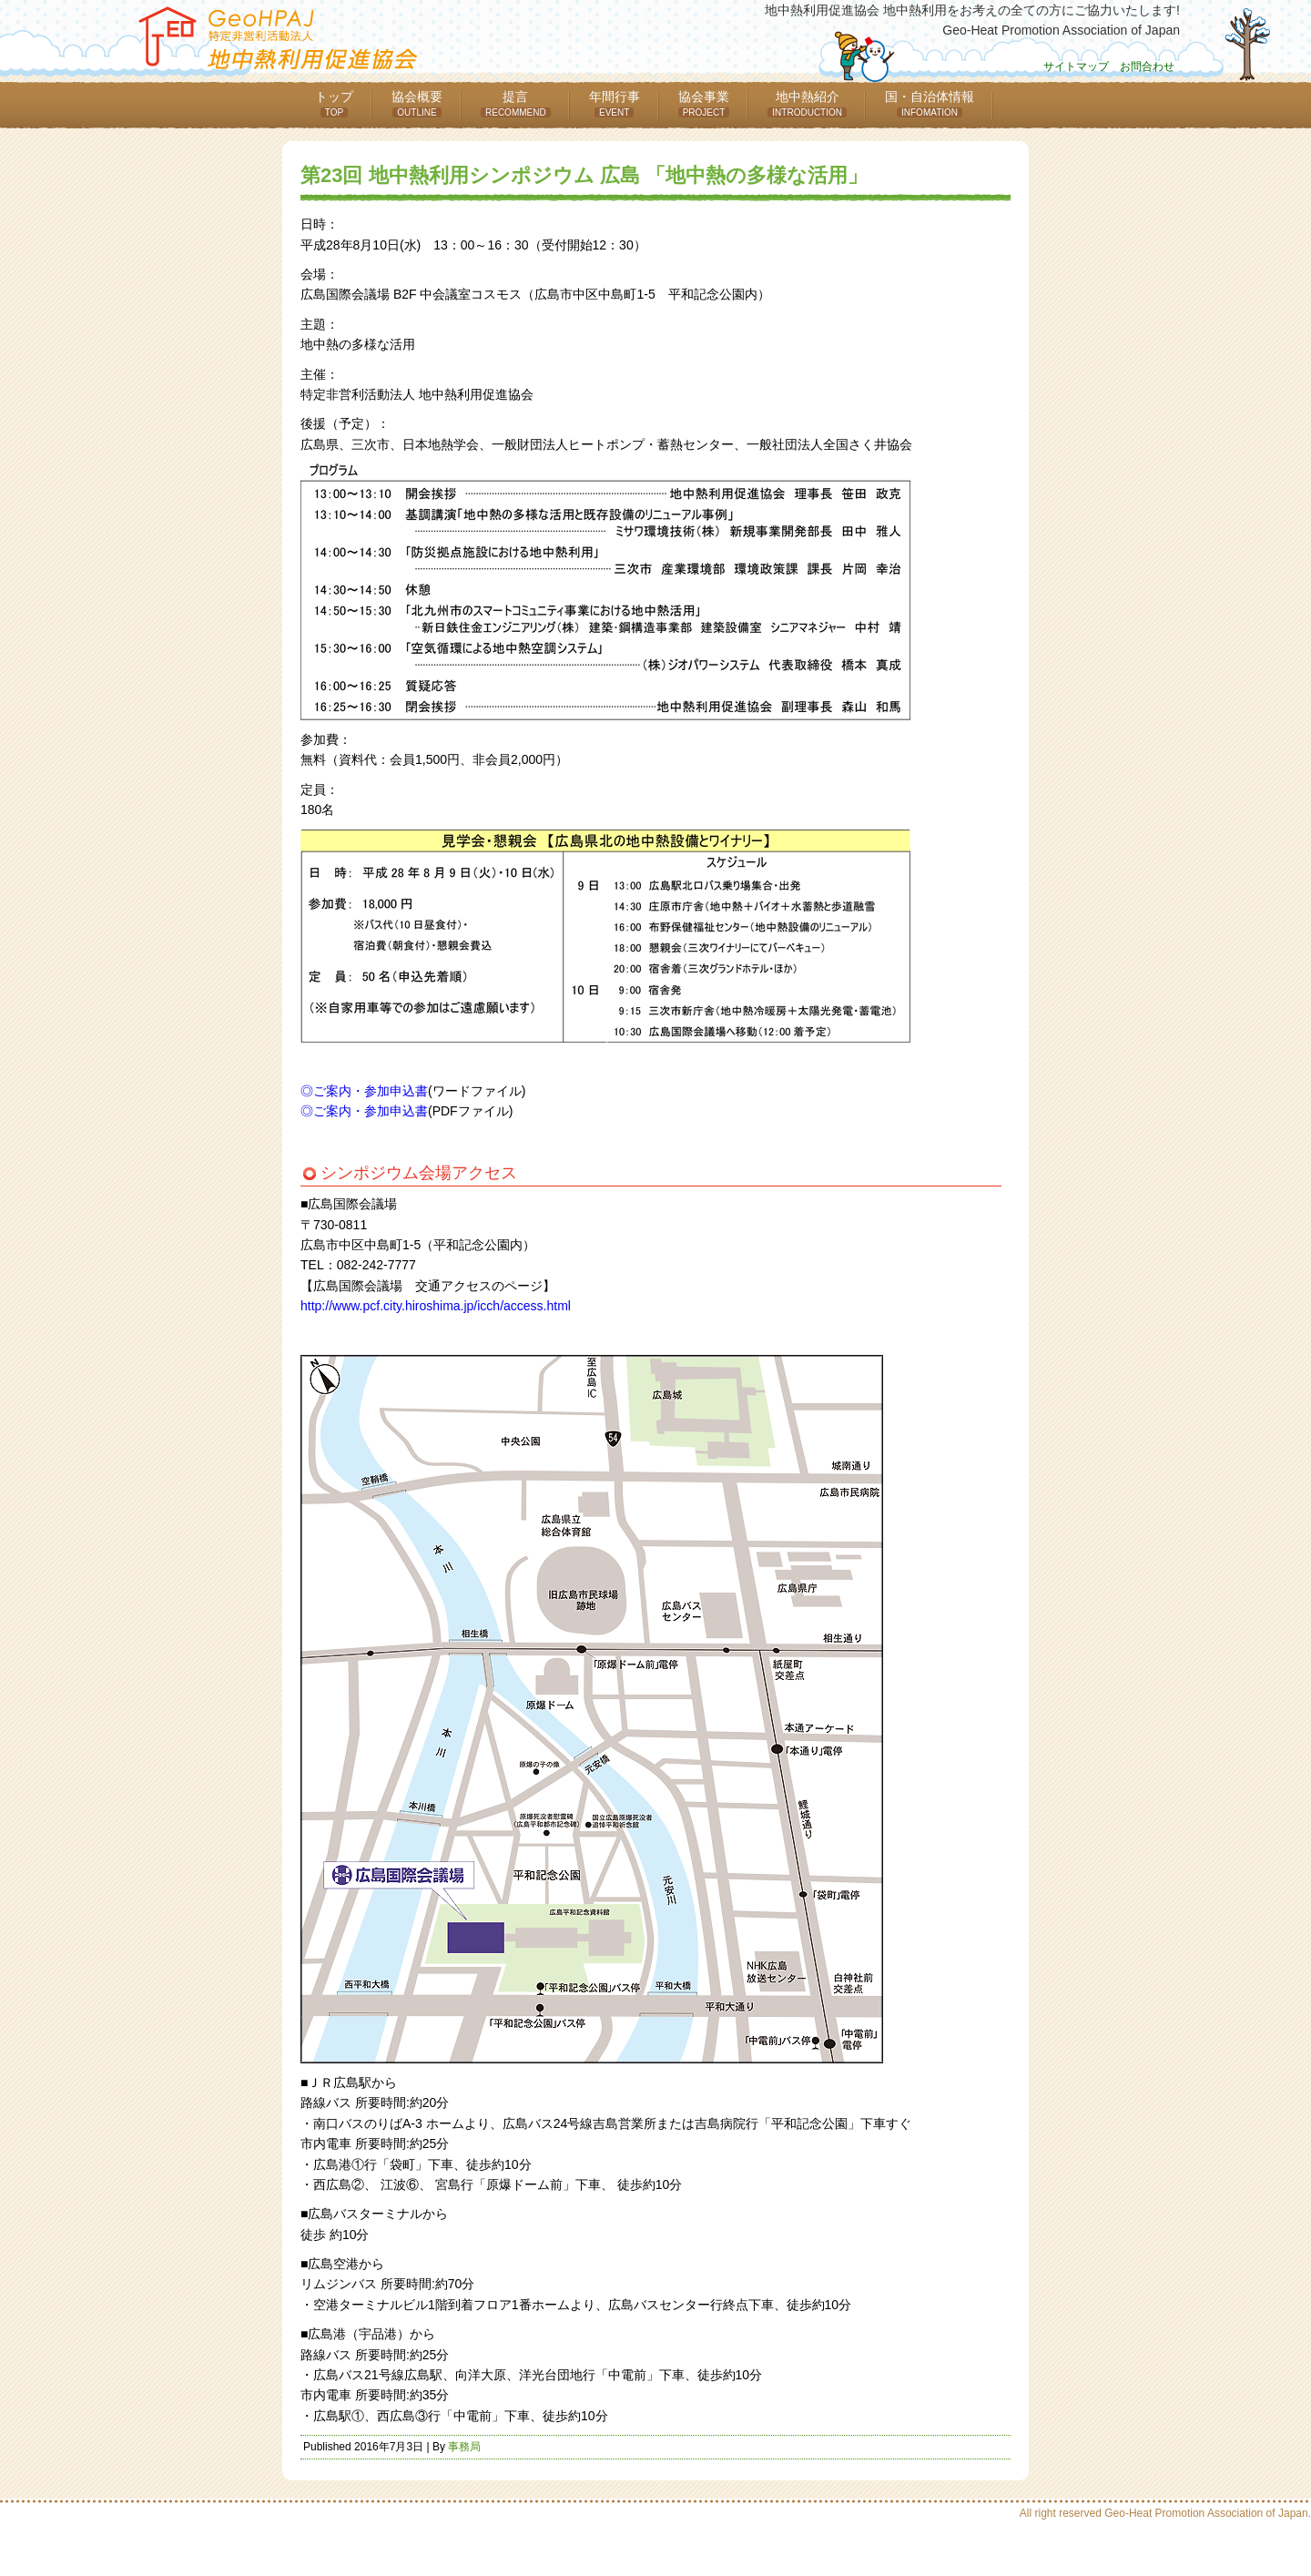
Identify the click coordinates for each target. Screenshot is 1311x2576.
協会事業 (704, 103)
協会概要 (416, 103)
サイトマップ (1076, 66)
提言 (516, 103)
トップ (334, 103)
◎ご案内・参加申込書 (364, 1091)
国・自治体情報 (929, 103)
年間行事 (614, 103)
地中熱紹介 (807, 103)
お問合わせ (1147, 66)
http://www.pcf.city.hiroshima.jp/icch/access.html (435, 1305)
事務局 (464, 2446)
